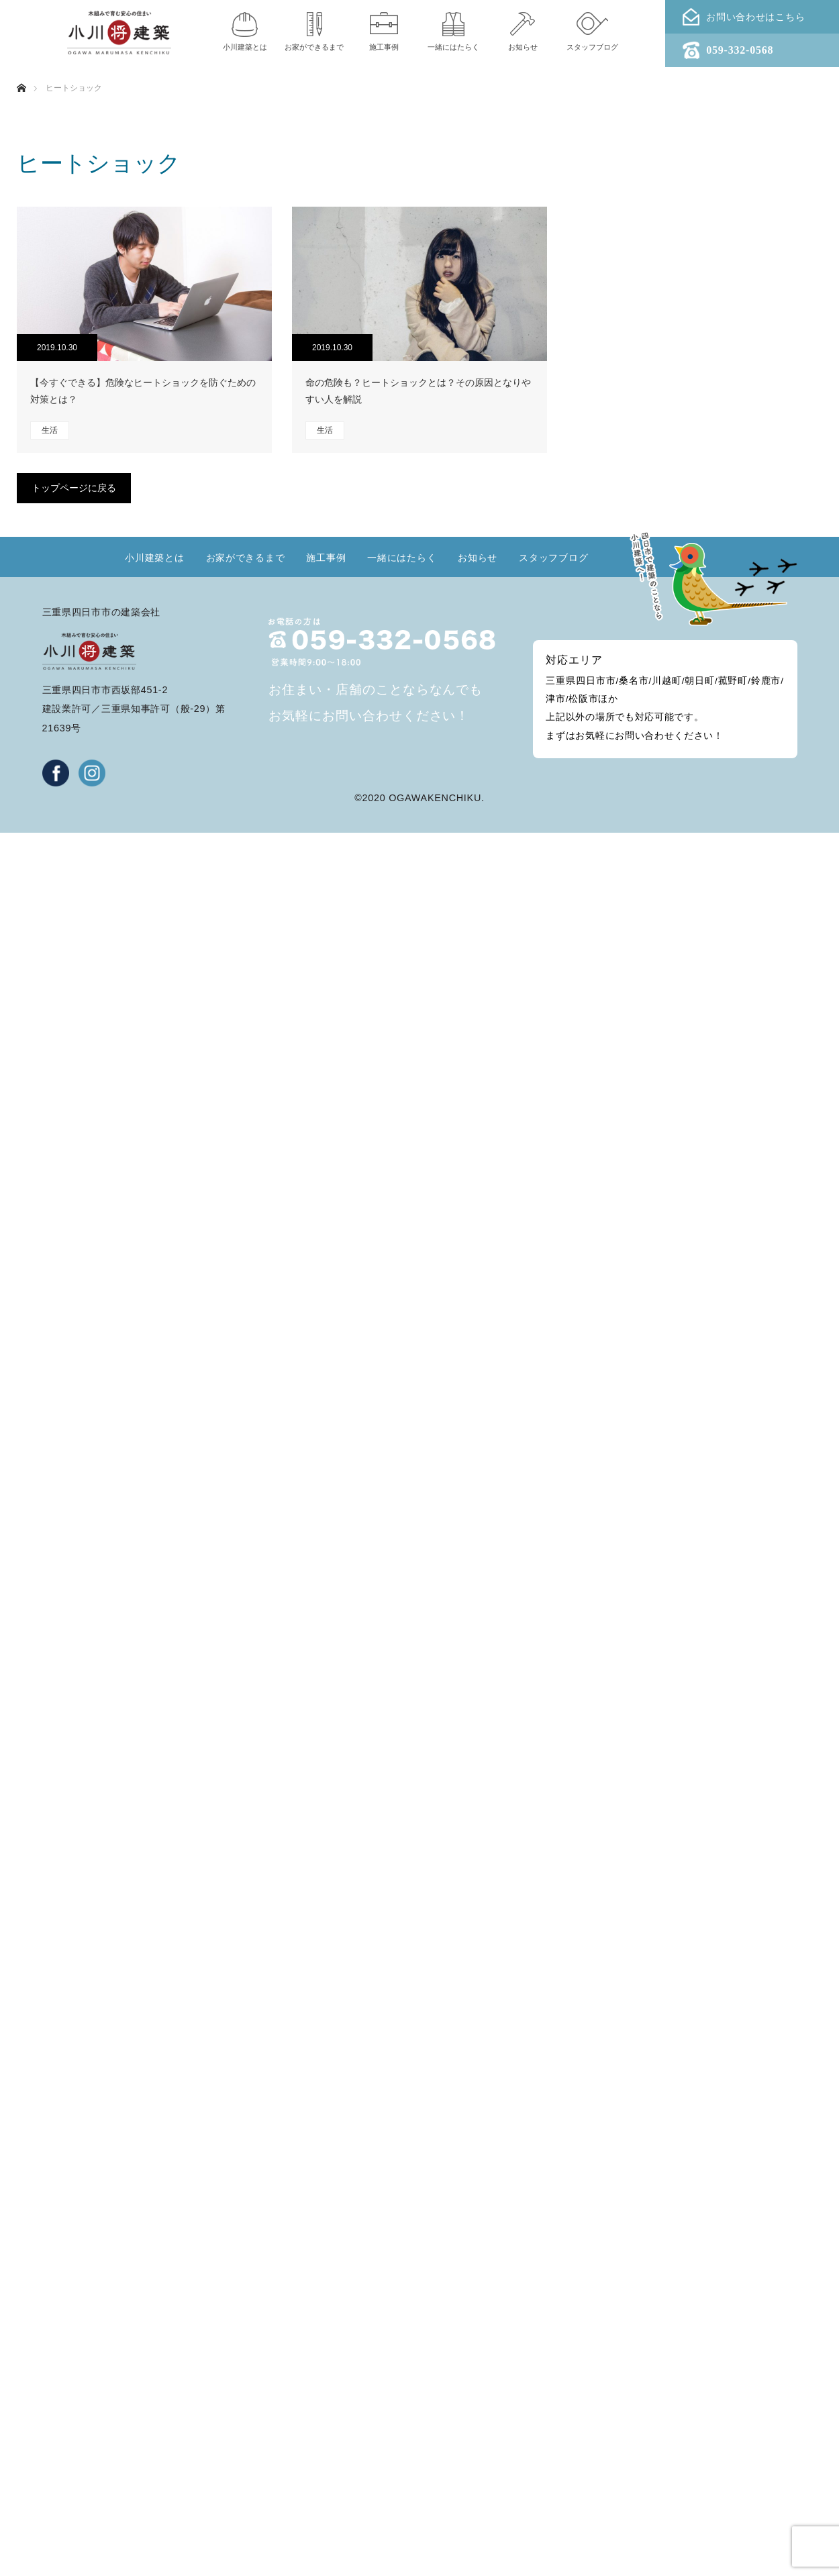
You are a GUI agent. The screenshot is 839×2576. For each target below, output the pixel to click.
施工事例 (326, 557)
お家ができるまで (245, 557)
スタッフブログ (553, 557)
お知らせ (477, 557)
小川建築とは (154, 557)
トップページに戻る (74, 487)
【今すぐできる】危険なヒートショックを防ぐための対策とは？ (143, 391)
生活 (50, 430)
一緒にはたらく (401, 557)
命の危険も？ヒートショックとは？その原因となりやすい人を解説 (418, 391)
